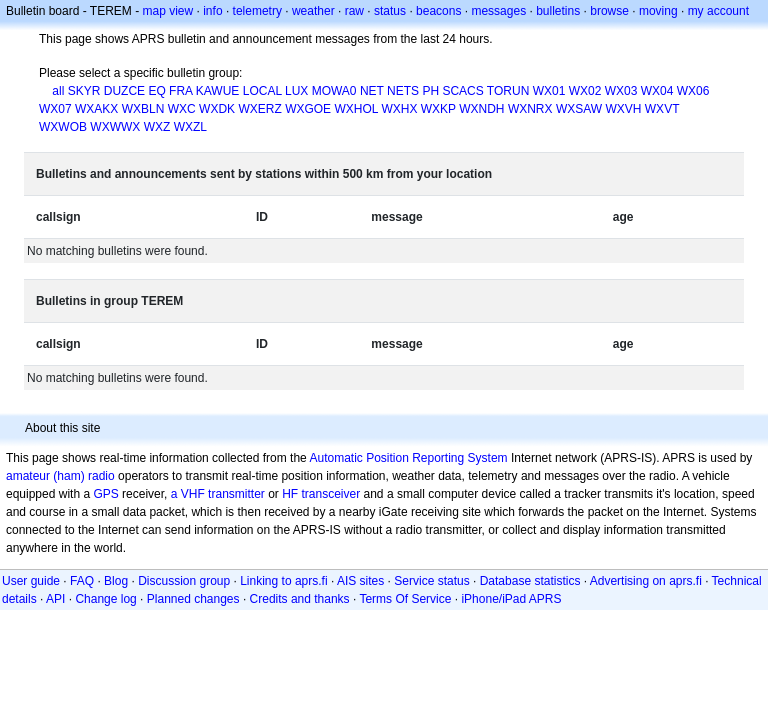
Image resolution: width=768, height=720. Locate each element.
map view (168, 11)
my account (718, 11)
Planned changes (193, 599)
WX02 (585, 91)
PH (430, 91)
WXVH (623, 109)
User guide (31, 581)
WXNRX (530, 109)
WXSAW (579, 109)
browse (609, 11)
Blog (116, 581)
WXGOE (308, 109)
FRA (180, 91)
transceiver (331, 494)
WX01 (549, 91)
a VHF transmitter (218, 494)
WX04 (657, 91)
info (212, 11)
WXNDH (481, 109)
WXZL (190, 127)
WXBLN (143, 109)
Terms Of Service (405, 599)
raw (354, 11)
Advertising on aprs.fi (646, 581)
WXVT (662, 109)
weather (313, 11)
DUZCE (124, 91)
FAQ (82, 581)
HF (290, 494)
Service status (431, 581)
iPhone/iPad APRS (511, 599)
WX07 (55, 109)
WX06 (693, 91)
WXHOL (356, 109)
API (55, 599)
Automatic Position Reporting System (408, 458)
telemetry (257, 11)
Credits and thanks (300, 599)
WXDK (217, 109)
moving (658, 11)
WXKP (438, 109)
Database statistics (530, 581)
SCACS (462, 91)
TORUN (508, 91)
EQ (156, 91)
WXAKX (96, 109)
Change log (105, 599)
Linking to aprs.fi (283, 581)
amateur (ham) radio (60, 476)
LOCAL (262, 91)
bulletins (558, 11)
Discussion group (184, 581)
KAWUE (218, 91)
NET (372, 91)
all (58, 91)
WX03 (621, 91)
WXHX (399, 109)
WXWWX (115, 127)
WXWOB (63, 127)
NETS (403, 91)
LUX (296, 91)
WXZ (157, 127)
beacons (438, 11)
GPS (105, 494)
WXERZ (259, 109)
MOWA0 (334, 91)
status (390, 11)
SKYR (84, 91)
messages (498, 11)
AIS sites (360, 581)
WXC (182, 109)
